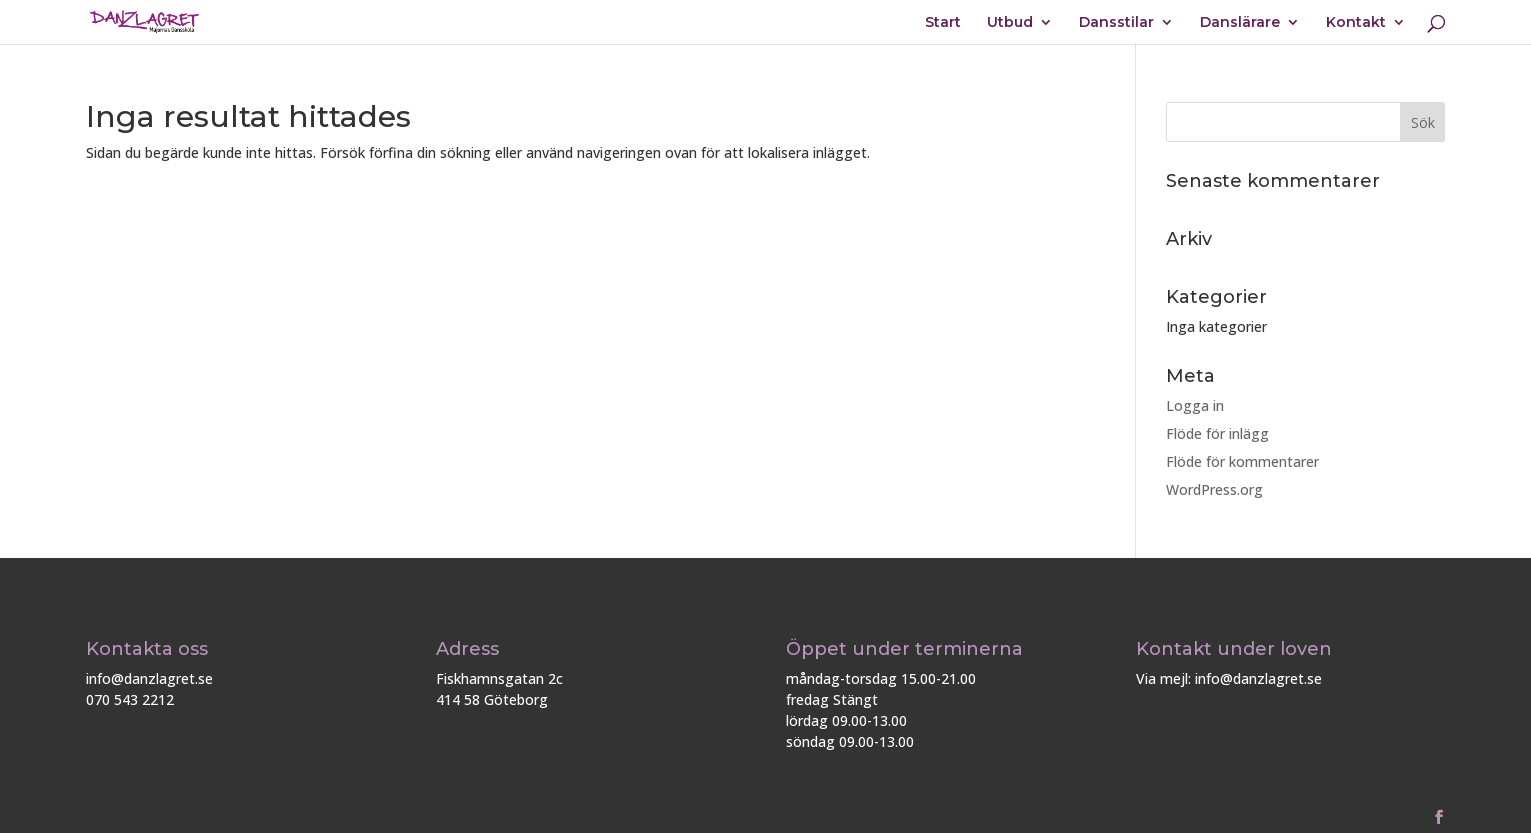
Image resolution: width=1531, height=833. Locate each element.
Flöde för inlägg (1217, 433)
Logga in (1195, 405)
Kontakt (1356, 23)
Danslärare (1240, 23)
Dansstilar (1116, 23)
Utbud (1010, 23)
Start (943, 23)
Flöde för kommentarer (1242, 461)
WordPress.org (1214, 489)
